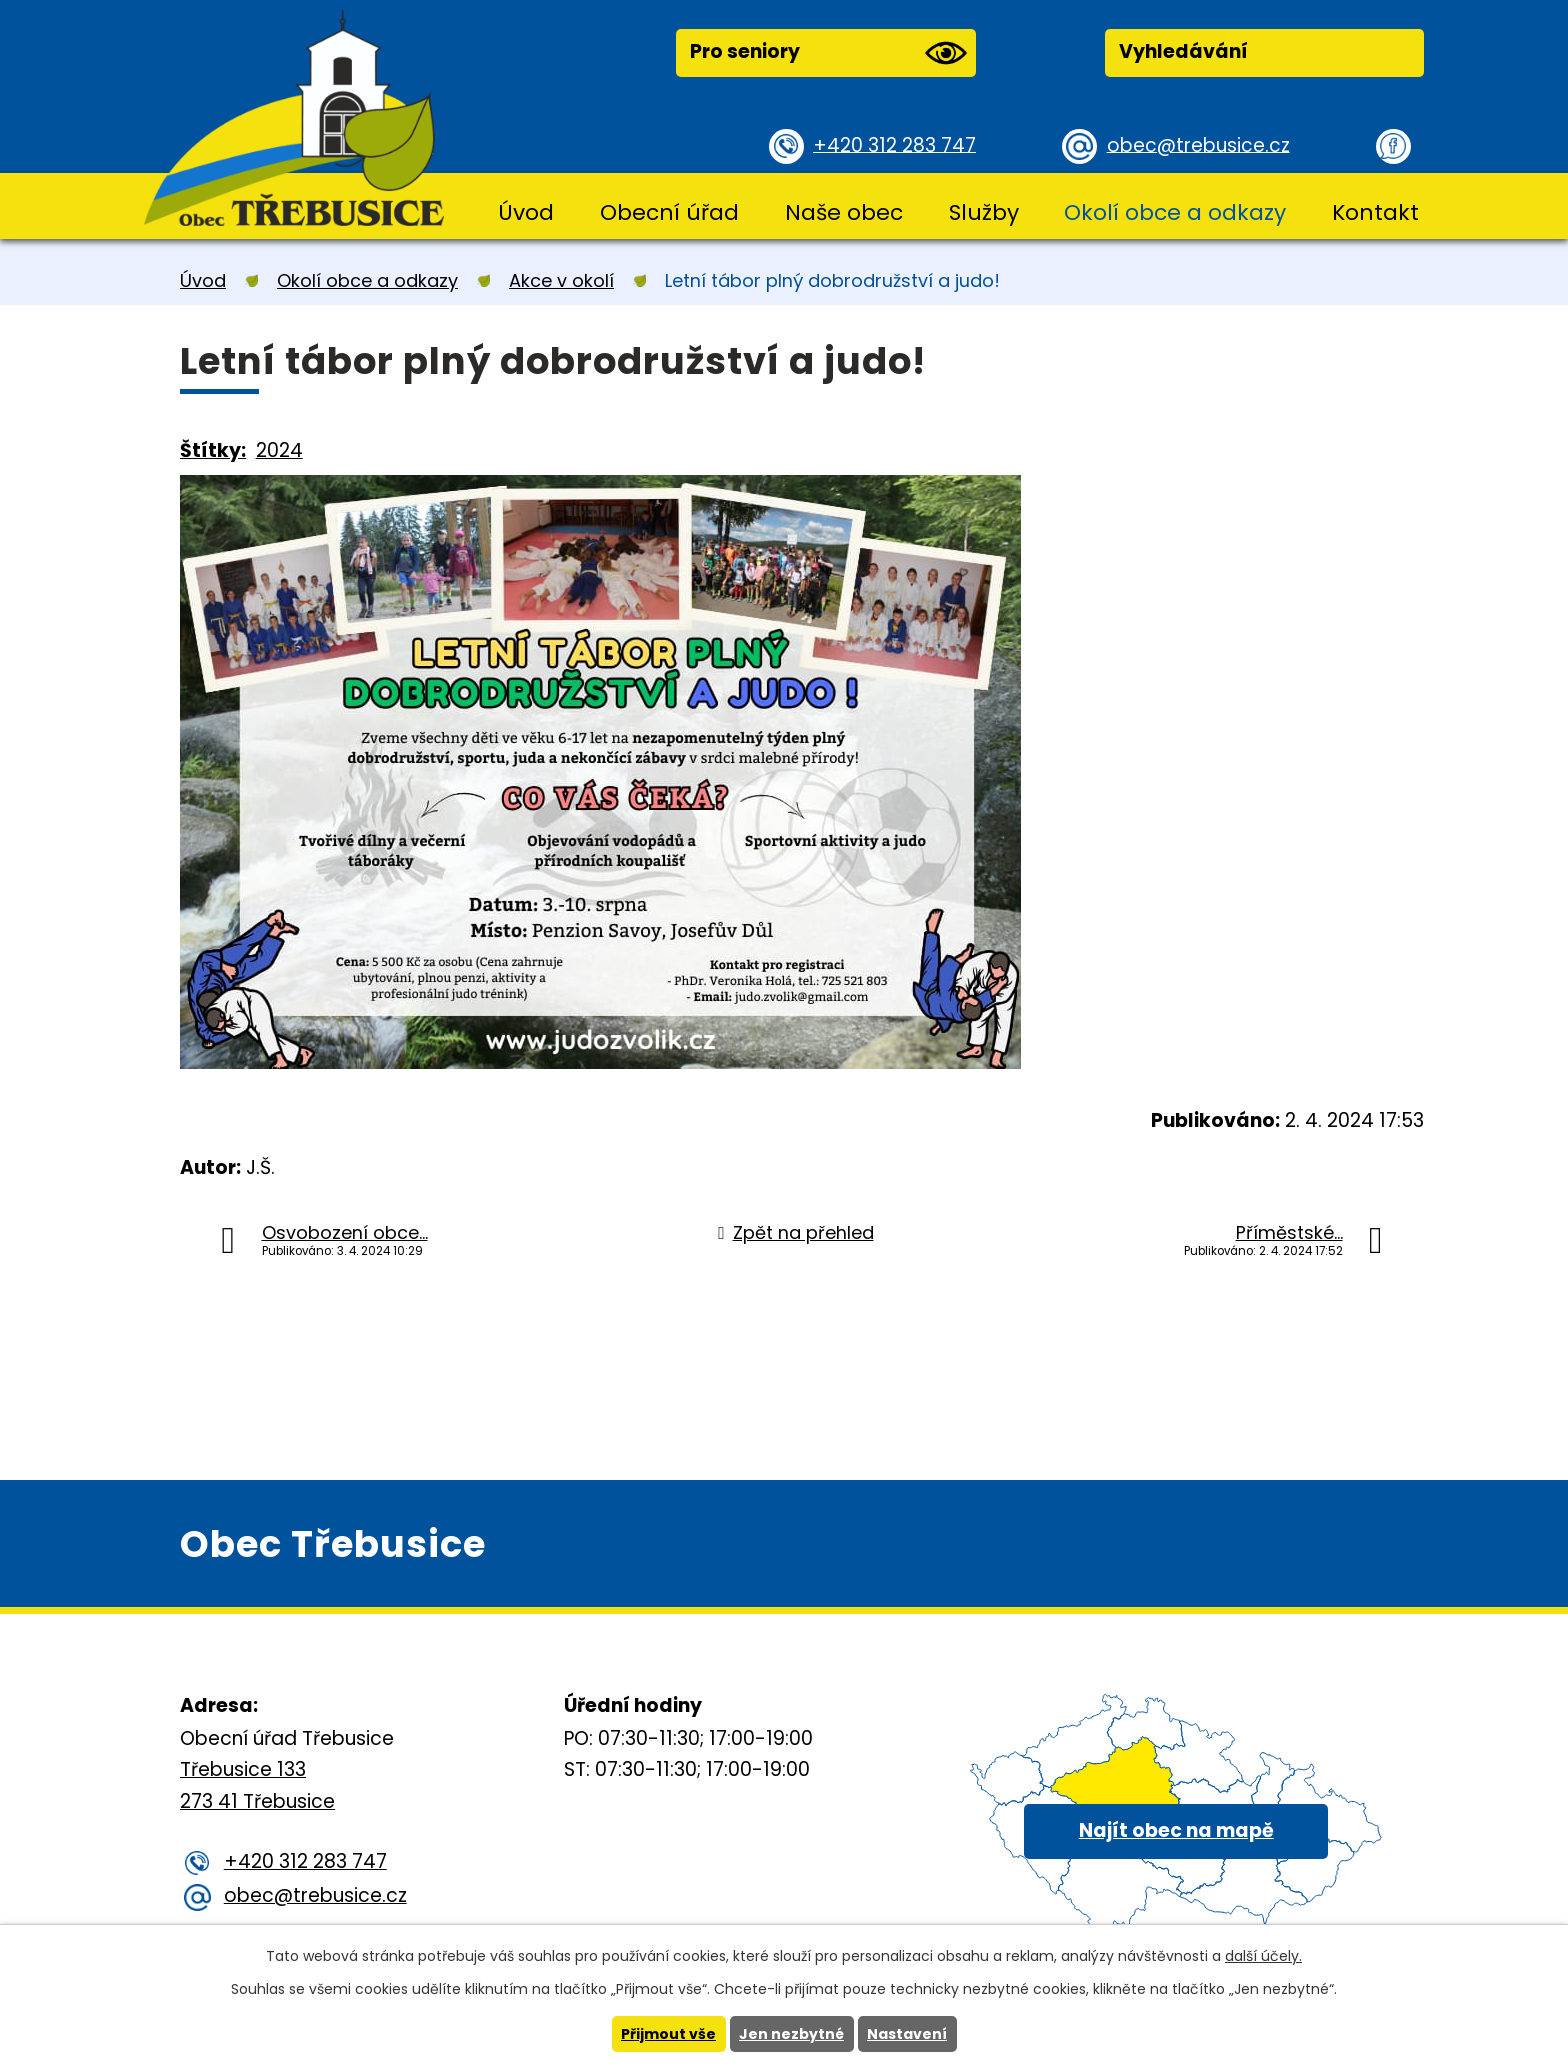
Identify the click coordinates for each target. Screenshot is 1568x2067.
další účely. (1263, 1956)
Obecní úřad (669, 212)
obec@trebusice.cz (1198, 144)
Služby (984, 212)
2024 (279, 450)
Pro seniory (828, 53)
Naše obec (844, 212)
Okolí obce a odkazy (1175, 212)
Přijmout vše (668, 2034)
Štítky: (213, 450)
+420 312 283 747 (894, 144)
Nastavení (907, 2034)
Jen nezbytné (791, 2034)
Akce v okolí (561, 280)
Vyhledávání (1183, 51)
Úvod (526, 212)
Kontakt (1375, 212)
